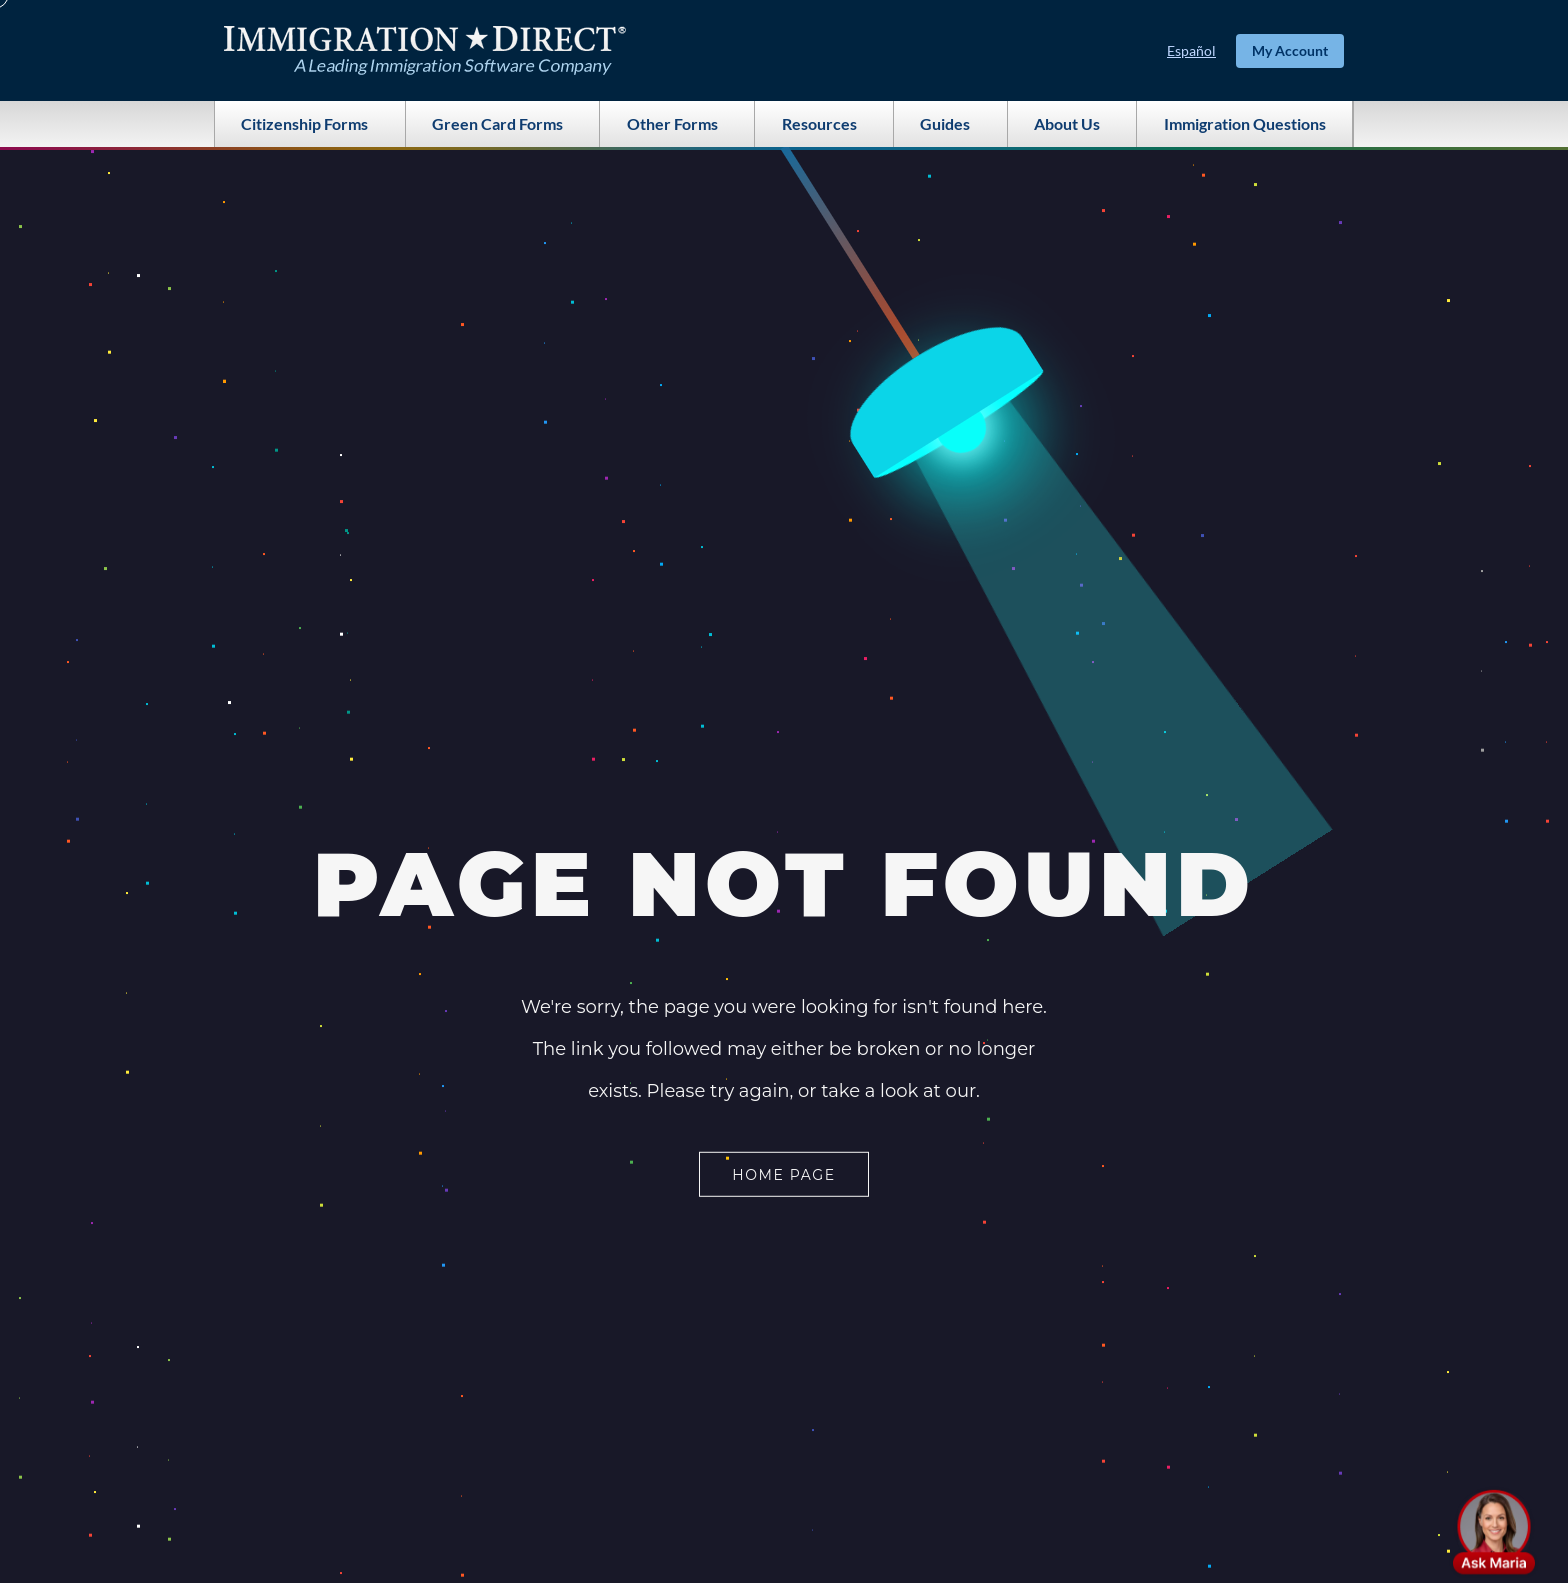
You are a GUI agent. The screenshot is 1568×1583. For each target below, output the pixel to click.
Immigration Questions (1245, 123)
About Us (1072, 124)
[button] (1494, 1532)
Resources (824, 124)
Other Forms (677, 124)
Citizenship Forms (309, 124)
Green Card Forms (502, 124)
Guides (950, 124)
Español (1191, 50)
